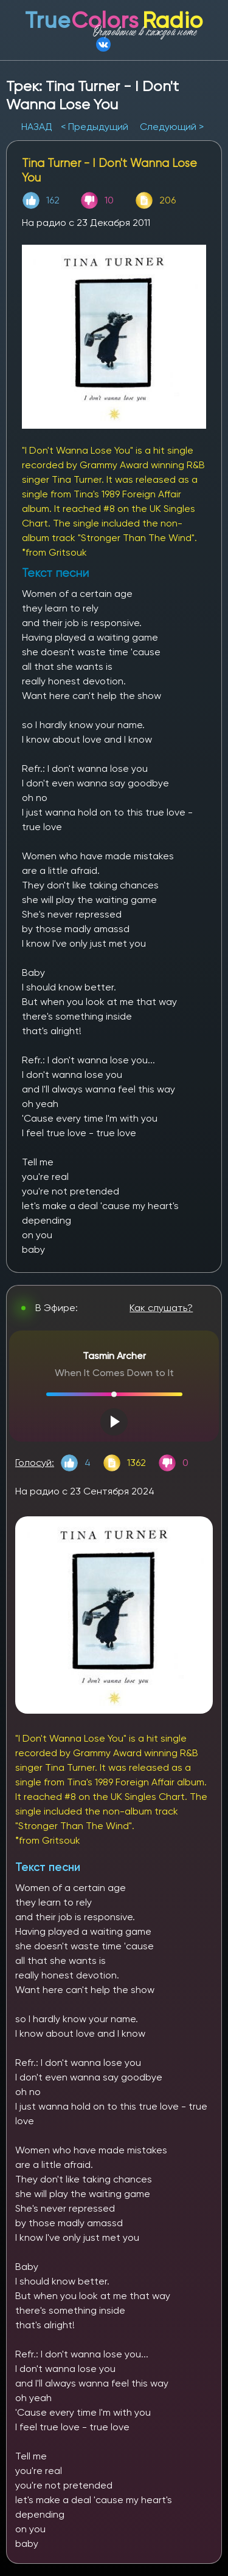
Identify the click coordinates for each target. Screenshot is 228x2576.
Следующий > (172, 126)
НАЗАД (38, 126)
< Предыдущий (94, 126)
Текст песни (47, 1867)
